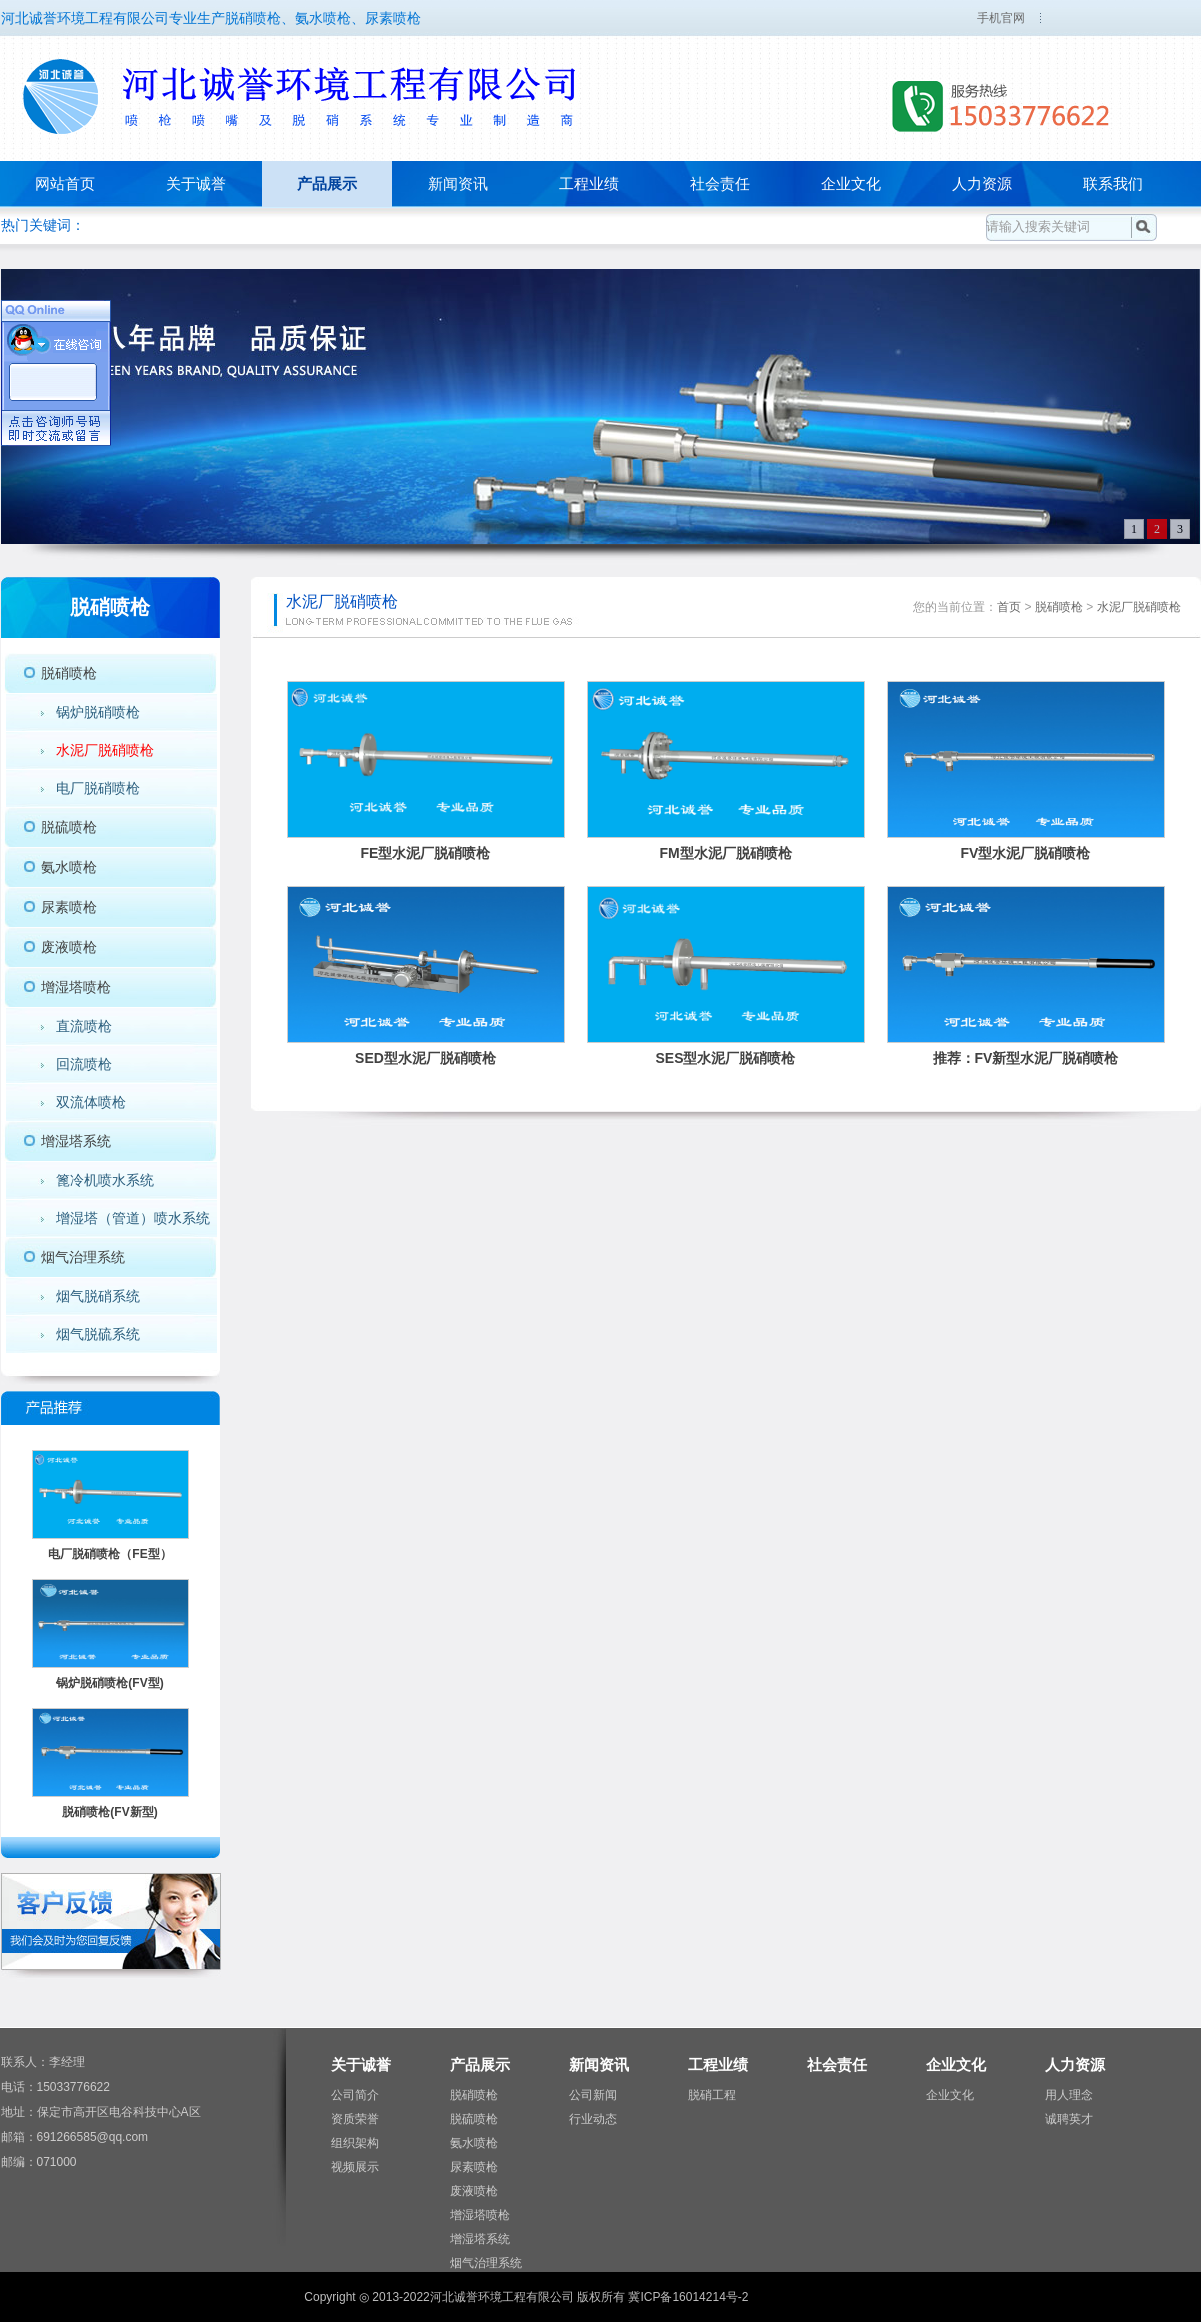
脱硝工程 (712, 2095)
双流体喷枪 (91, 1102)
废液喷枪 (69, 947)
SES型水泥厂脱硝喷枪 (725, 1058)
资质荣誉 (355, 2119)
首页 (1009, 607)
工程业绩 (589, 183)
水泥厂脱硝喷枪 (105, 750)
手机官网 (1001, 18)
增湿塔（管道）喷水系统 (133, 1218)
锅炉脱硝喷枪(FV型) (109, 1683)
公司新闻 (593, 2095)
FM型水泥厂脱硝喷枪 (725, 853)
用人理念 (1069, 2095)
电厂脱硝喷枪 (98, 788)
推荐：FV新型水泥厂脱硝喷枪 (1026, 1058)
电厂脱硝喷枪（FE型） (109, 1554)
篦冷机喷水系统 (105, 1180)
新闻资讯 (458, 183)
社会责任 (720, 183)
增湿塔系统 (76, 1141)
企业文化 (851, 183)
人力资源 (982, 183)
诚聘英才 (1069, 2119)
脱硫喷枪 (69, 827)
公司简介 (355, 2095)
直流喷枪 (84, 1026)
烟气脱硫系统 (98, 1334)
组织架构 (355, 2143)
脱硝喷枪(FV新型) (109, 1812)
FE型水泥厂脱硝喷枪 (426, 853)
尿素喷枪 (69, 907)
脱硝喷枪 (69, 673)
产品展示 (327, 183)
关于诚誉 (196, 183)
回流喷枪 (84, 1064)
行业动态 (593, 2119)
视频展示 (355, 2167)
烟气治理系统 (83, 1257)
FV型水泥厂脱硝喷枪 (1026, 853)
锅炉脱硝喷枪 (98, 712)
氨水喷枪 (69, 867)
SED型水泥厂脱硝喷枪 (425, 1058)
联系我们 (1113, 183)
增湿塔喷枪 (76, 987)
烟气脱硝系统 (98, 1296)
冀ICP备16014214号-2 (688, 2297)
